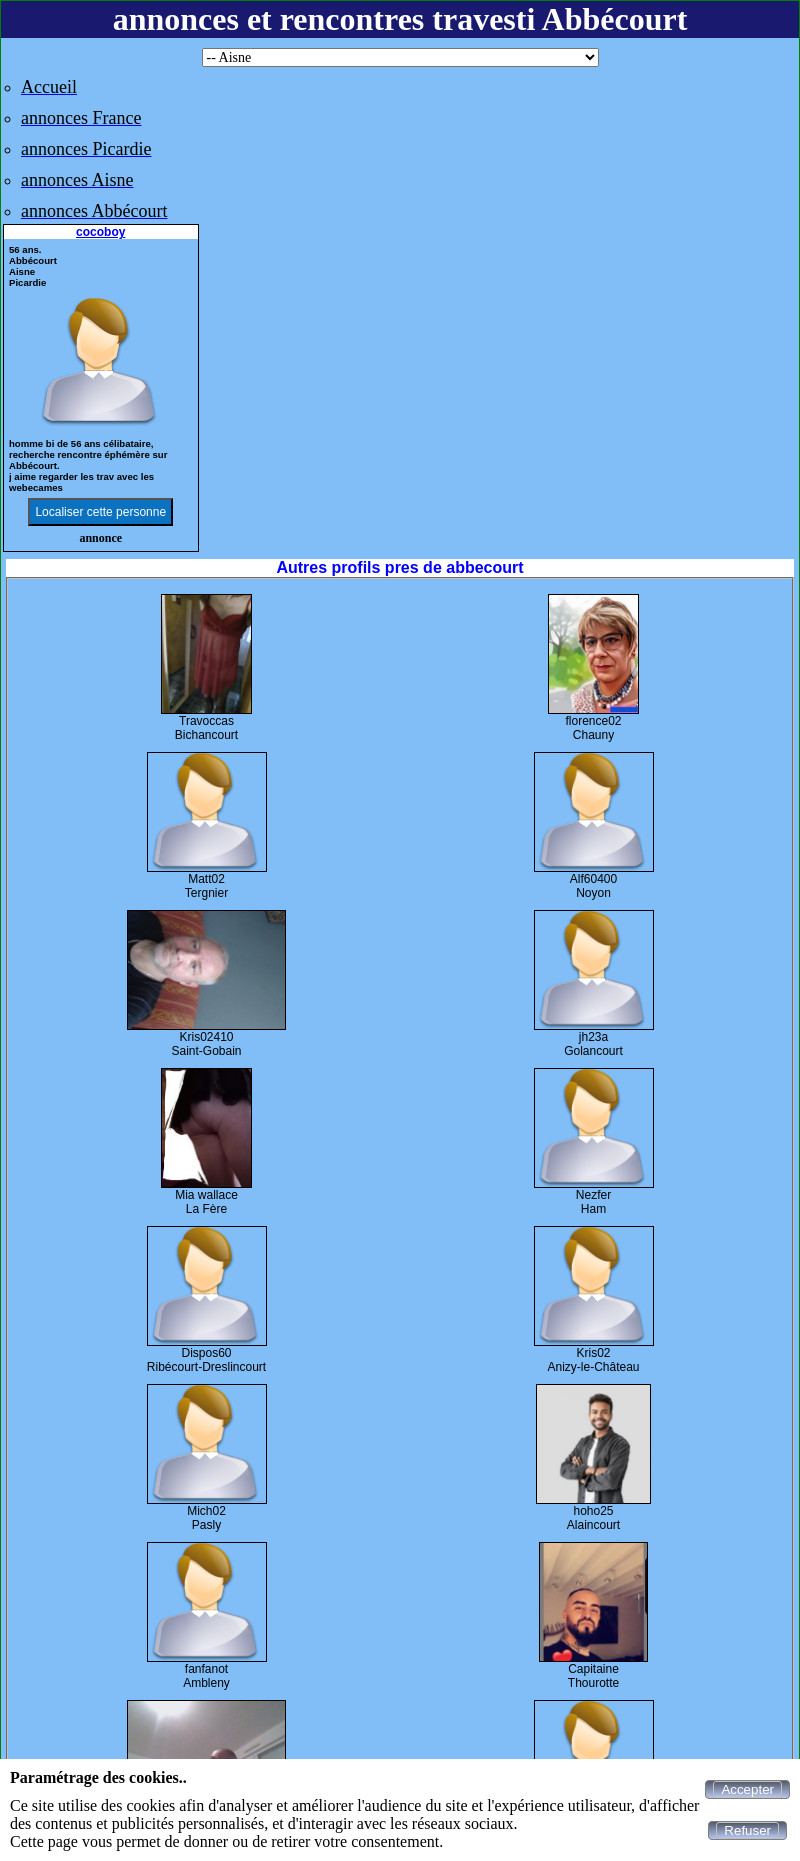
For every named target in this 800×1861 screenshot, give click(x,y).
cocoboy (100, 232)
